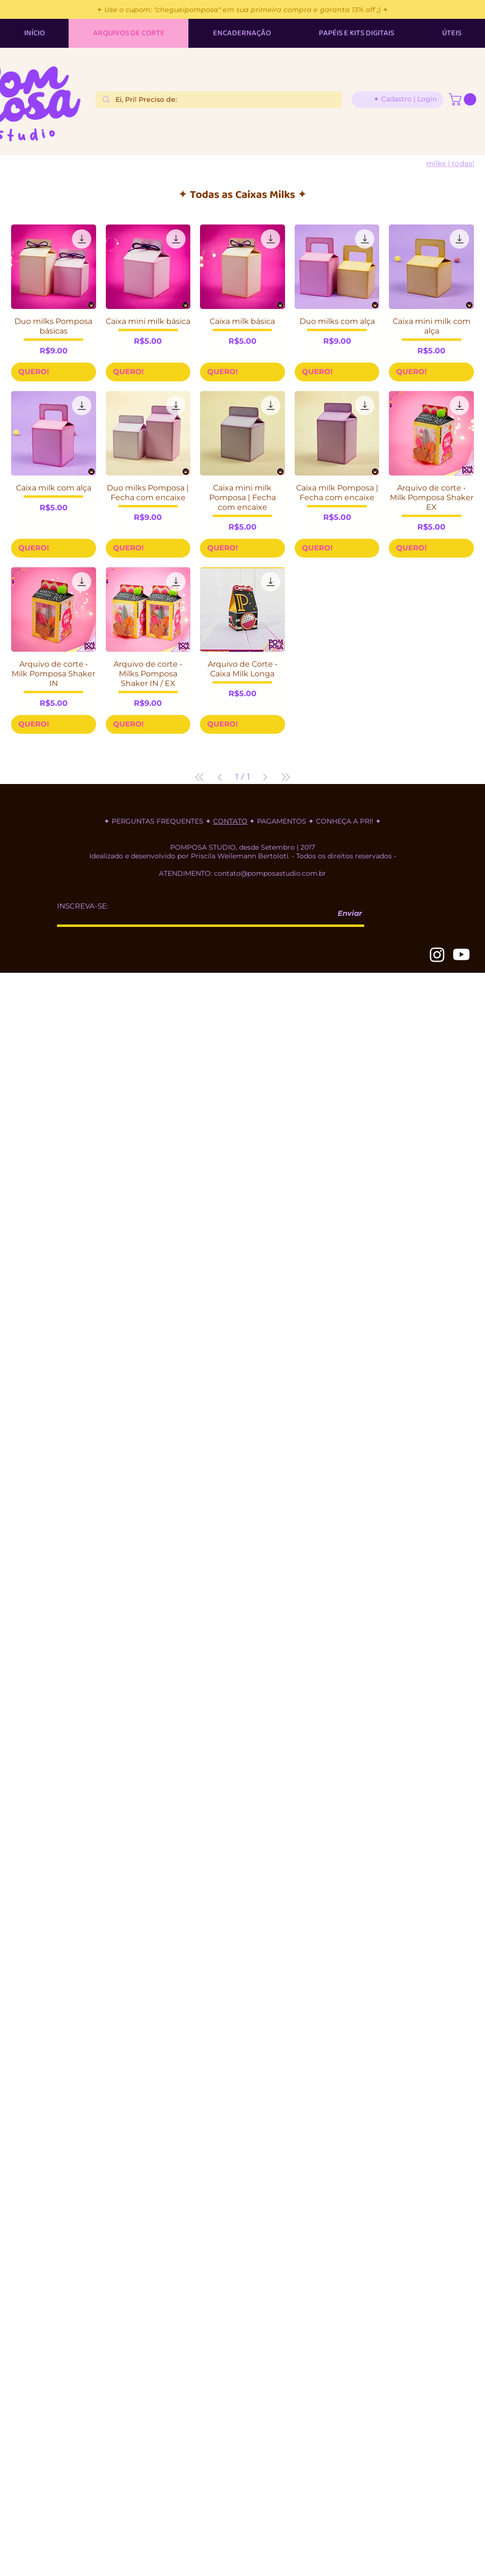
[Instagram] (437, 954)
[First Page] (199, 777)
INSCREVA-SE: (82, 906)
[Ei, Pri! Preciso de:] (218, 100)
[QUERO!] (53, 372)
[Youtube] (461, 954)
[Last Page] (285, 777)
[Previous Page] (220, 777)
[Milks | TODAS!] (450, 163)
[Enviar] (346, 913)
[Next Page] (265, 777)
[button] (464, 99)
